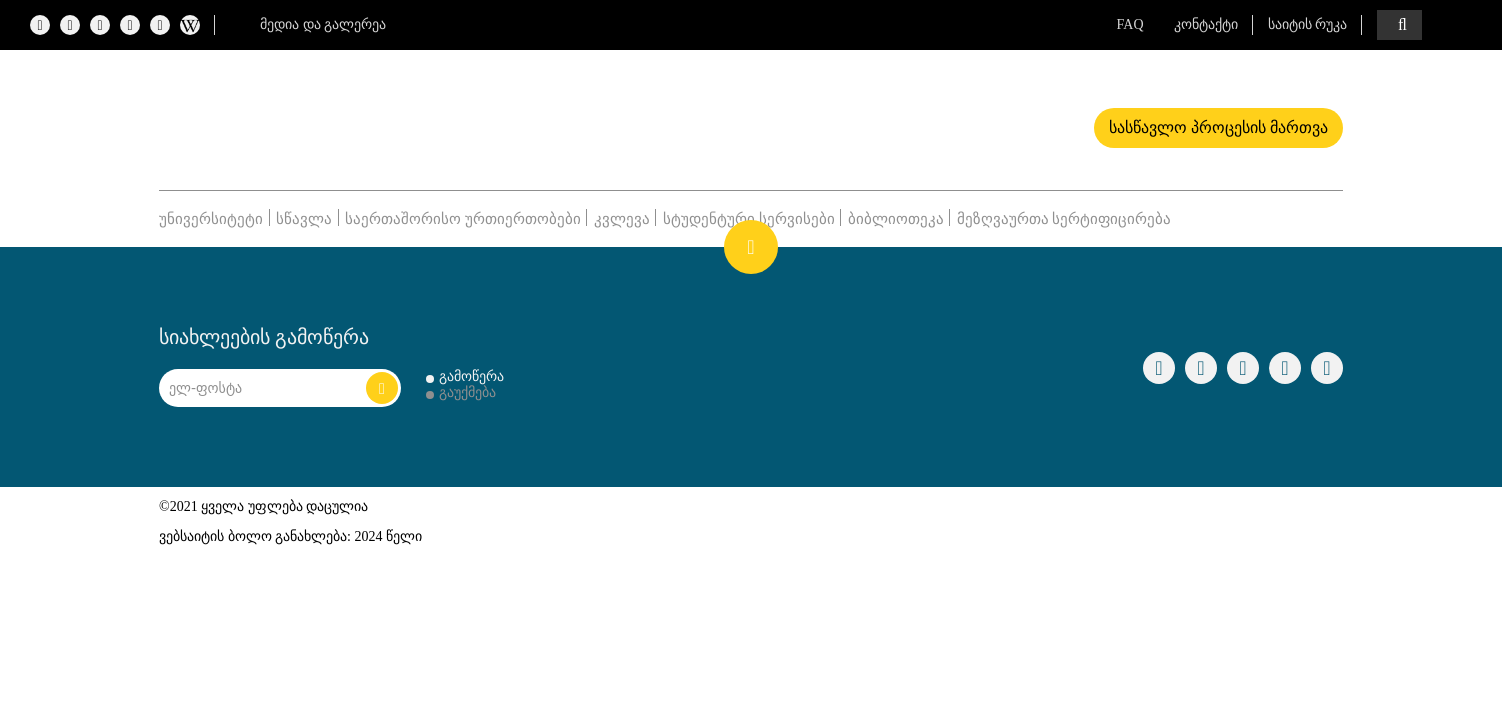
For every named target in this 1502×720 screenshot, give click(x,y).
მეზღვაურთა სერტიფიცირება (1064, 219)
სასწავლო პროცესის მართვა (1218, 127)
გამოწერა (471, 376)
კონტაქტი (1206, 24)
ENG (1462, 25)
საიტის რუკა (1308, 24)
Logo (330, 121)
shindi (1313, 526)
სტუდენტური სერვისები (749, 219)
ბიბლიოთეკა (896, 219)
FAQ (1130, 24)
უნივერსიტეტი (211, 219)
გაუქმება (467, 392)
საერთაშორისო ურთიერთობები (463, 219)
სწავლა (304, 219)
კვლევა (622, 219)
